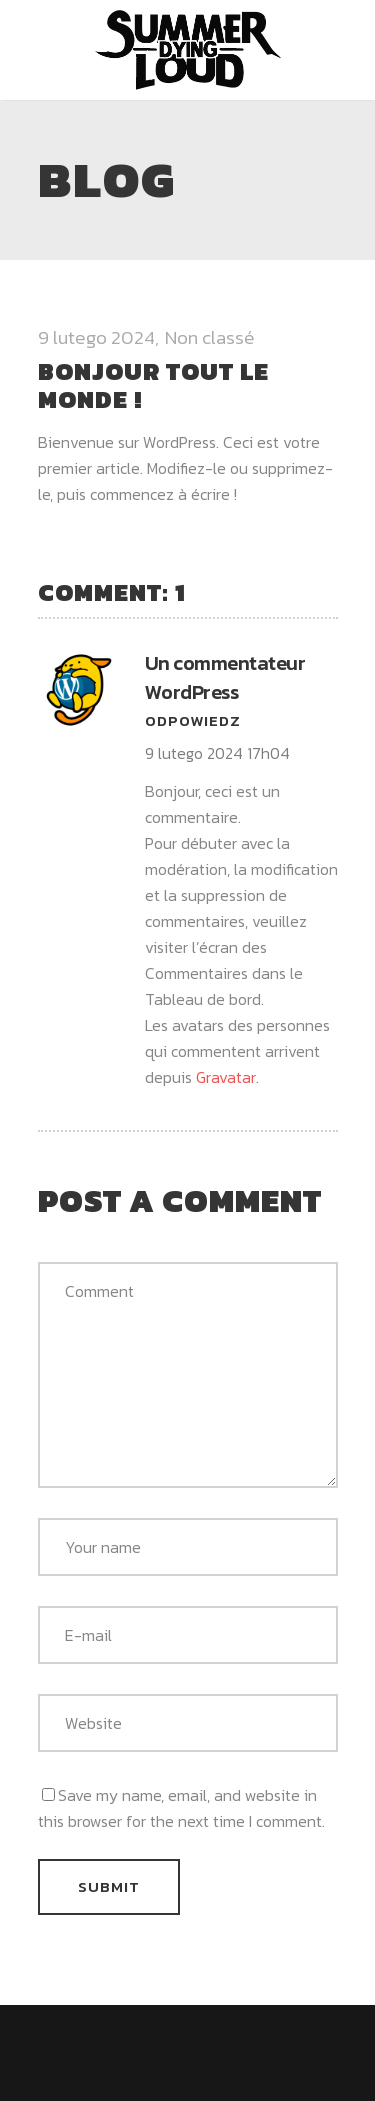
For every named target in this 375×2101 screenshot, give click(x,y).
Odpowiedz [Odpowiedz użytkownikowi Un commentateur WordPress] (193, 720)
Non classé (210, 337)
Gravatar (226, 1077)
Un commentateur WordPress (225, 677)
